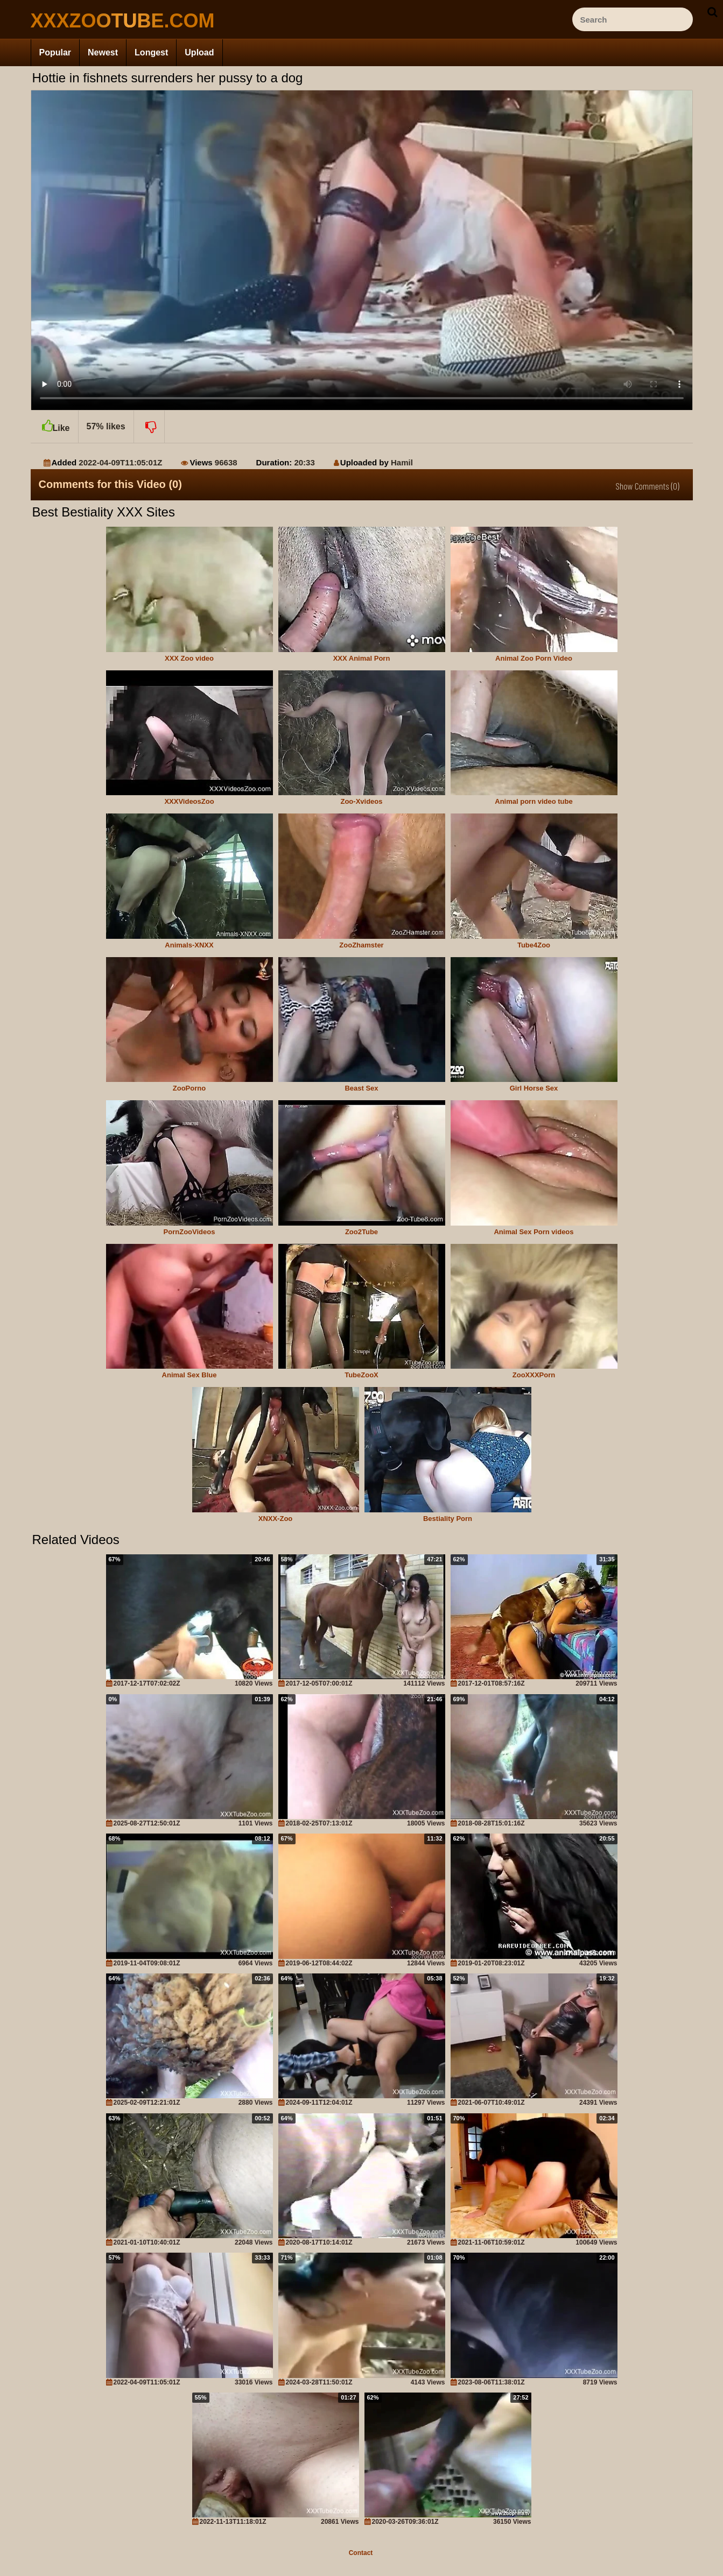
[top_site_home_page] (111, 20)
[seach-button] (712, 12)
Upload (199, 52)
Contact (361, 2553)
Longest (151, 52)
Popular (55, 52)
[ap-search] (632, 19)
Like (54, 422)
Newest (103, 52)
